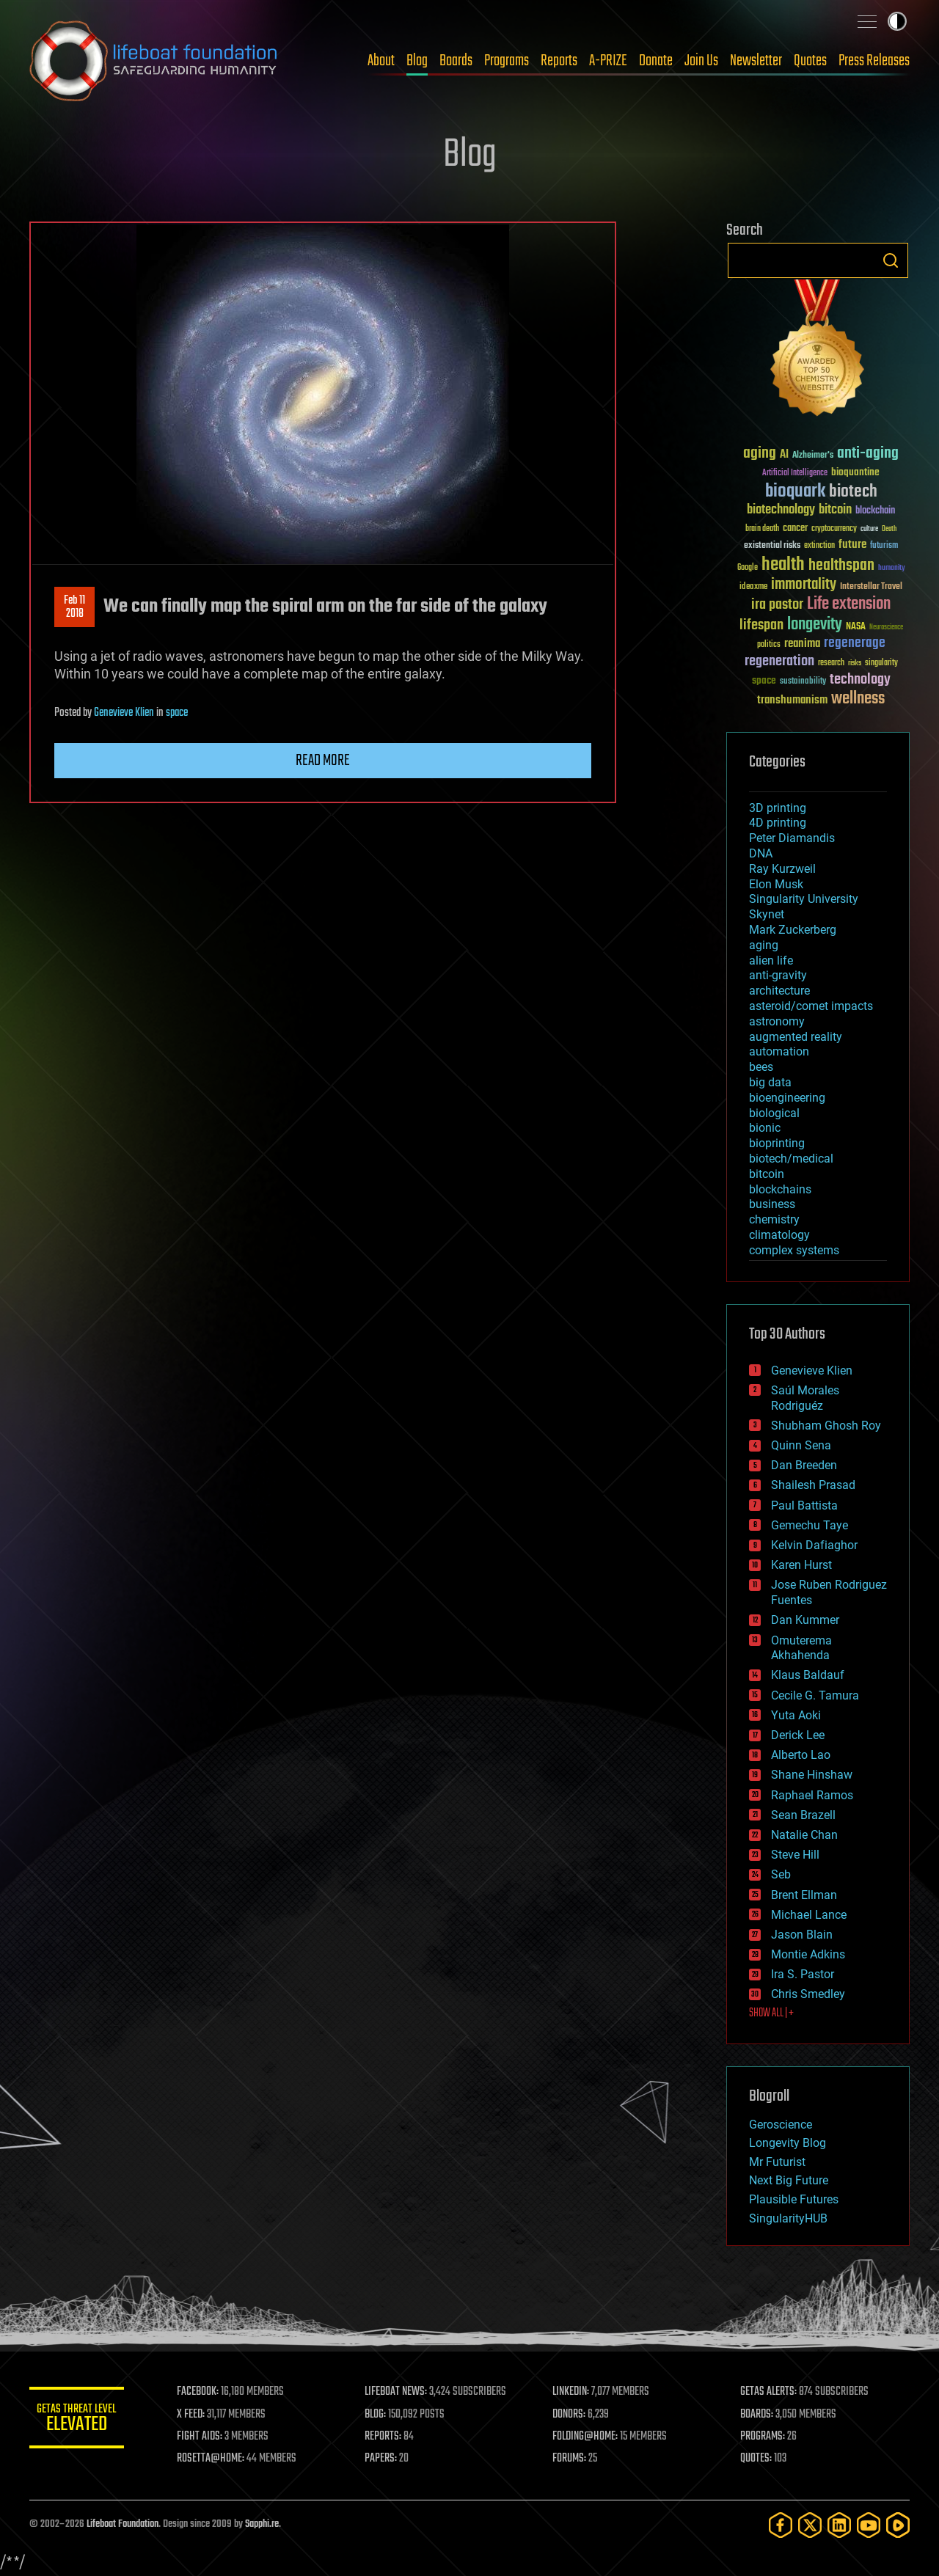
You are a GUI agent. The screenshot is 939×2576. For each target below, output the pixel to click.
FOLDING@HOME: (589, 2436)
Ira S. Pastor (802, 1974)
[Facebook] (780, 2525)
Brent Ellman (804, 1895)
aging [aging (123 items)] (759, 453)
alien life (771, 960)
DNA (760, 853)
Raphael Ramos (812, 1795)
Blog (417, 61)
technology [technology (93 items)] (860, 680)
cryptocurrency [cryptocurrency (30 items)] (834, 529)
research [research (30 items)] (831, 663)
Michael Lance (809, 1915)
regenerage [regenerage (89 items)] (854, 643)
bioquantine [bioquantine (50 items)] (855, 472)
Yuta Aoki (796, 1715)
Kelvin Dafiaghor (814, 1545)
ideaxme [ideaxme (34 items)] (753, 587)
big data (770, 1082)
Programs (506, 61)
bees (761, 1067)
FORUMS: (574, 2458)
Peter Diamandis (792, 838)
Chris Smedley (808, 1994)
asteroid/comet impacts (811, 1006)
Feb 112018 (74, 607)
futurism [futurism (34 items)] (884, 546)
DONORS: (573, 2414)
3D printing (777, 808)
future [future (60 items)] (852, 545)
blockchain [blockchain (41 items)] (875, 511)
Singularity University (803, 899)
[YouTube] (868, 2525)
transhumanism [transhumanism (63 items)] (792, 700)
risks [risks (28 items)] (854, 663)
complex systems (794, 1250)
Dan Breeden (804, 1465)
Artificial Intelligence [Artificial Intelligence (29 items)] (794, 473)
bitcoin (766, 1174)
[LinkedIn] (839, 2525)
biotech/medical (791, 1159)
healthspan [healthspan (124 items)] (841, 566)
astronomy (777, 1021)
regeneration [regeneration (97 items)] (779, 661)
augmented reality (795, 1037)
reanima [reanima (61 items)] (802, 644)
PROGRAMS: (764, 2436)
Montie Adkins (808, 1954)
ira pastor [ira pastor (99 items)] (777, 604)
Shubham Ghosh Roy (826, 1425)
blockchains (780, 1189)
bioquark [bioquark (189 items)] (795, 491)
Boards (455, 61)
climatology (779, 1235)
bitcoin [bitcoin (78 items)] (835, 510)
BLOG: (381, 2414)
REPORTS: (388, 2436)
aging (763, 945)
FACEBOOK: (206, 2391)
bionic (765, 1128)
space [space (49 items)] (764, 680)
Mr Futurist (777, 2162)
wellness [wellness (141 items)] (858, 699)
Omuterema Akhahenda (801, 1648)
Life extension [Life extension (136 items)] (849, 604)
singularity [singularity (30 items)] (881, 663)
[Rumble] (898, 2525)
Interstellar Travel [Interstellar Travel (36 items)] (871, 587)
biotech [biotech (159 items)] (853, 492)
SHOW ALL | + (771, 2013)
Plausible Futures (793, 2199)
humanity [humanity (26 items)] (891, 568)
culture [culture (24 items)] (869, 529)
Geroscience (780, 2125)
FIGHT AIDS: (207, 2436)
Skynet (766, 914)
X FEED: (199, 2414)
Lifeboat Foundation (122, 2524)
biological (774, 1113)
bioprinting (777, 1143)
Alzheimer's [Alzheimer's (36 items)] (812, 455)
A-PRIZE (608, 61)
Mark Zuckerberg (792, 930)
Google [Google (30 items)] (747, 568)
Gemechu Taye (809, 1525)
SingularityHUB (788, 2218)
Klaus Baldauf (807, 1675)
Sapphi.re (262, 2524)
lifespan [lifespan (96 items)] (761, 625)
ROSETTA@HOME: (218, 2458)
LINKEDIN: (575, 2391)
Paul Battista (804, 1505)
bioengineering (787, 1098)
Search (890, 260)
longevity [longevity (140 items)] (814, 624)
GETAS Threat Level (80, 2420)
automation (779, 1051)
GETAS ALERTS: (770, 2391)
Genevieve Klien (124, 712)
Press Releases (874, 61)
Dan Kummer (805, 1620)
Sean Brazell (803, 1815)
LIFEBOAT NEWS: (401, 2391)
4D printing (777, 823)
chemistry (774, 1219)
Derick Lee (798, 1735)
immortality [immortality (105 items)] (803, 584)
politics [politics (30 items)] (769, 645)
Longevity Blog (787, 2143)
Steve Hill (795, 1855)
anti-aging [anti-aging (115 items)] (868, 453)
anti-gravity (778, 975)
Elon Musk (776, 884)
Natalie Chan (804, 1835)
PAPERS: (386, 2458)
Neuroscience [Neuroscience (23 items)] (886, 628)
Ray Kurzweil (782, 869)
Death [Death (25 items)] (889, 529)
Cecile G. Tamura (815, 1695)
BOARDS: (758, 2414)
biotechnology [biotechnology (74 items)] (781, 510)
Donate (656, 61)
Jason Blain (802, 1935)
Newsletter (756, 61)
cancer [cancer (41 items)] (795, 529)
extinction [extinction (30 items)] (819, 546)
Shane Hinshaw (811, 1775)
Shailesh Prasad (813, 1485)
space (177, 712)
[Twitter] (810, 2525)
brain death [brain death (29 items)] (762, 529)
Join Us (701, 61)
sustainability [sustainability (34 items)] (803, 682)
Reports (559, 61)
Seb (781, 1874)
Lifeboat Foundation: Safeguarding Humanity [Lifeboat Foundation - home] (154, 61)
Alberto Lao (800, 1755)
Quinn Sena (801, 1445)
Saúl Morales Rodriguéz (805, 1398)
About (381, 61)
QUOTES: (758, 2458)
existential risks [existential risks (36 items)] (772, 546)
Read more (323, 760)
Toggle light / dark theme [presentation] (897, 21)
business (772, 1204)
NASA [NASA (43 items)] (856, 627)
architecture (779, 991)
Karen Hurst (801, 1565)
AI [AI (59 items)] (784, 455)
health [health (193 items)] (783, 565)
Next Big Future (788, 2180)
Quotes (810, 61)
